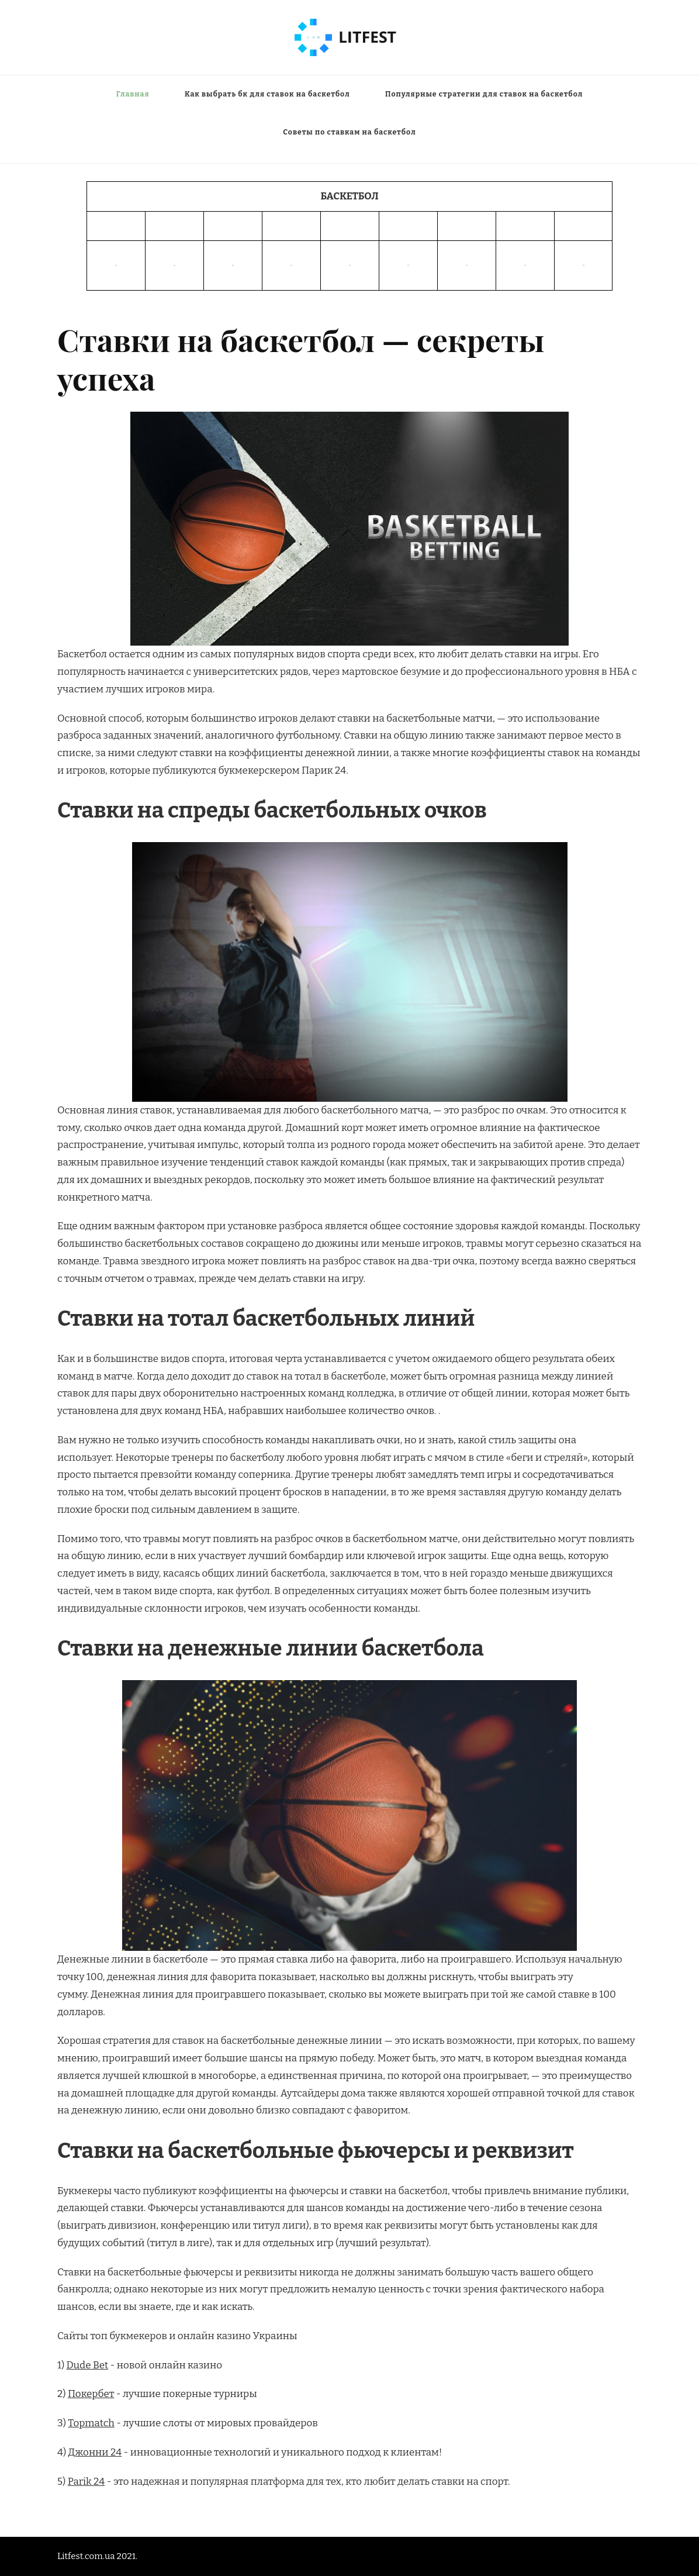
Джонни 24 (95, 2452)
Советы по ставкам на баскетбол (349, 132)
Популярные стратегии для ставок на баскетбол (484, 94)
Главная (133, 94)
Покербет (91, 2394)
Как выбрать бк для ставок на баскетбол (267, 94)
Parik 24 (86, 2481)
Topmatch (91, 2423)
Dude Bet (88, 2365)
